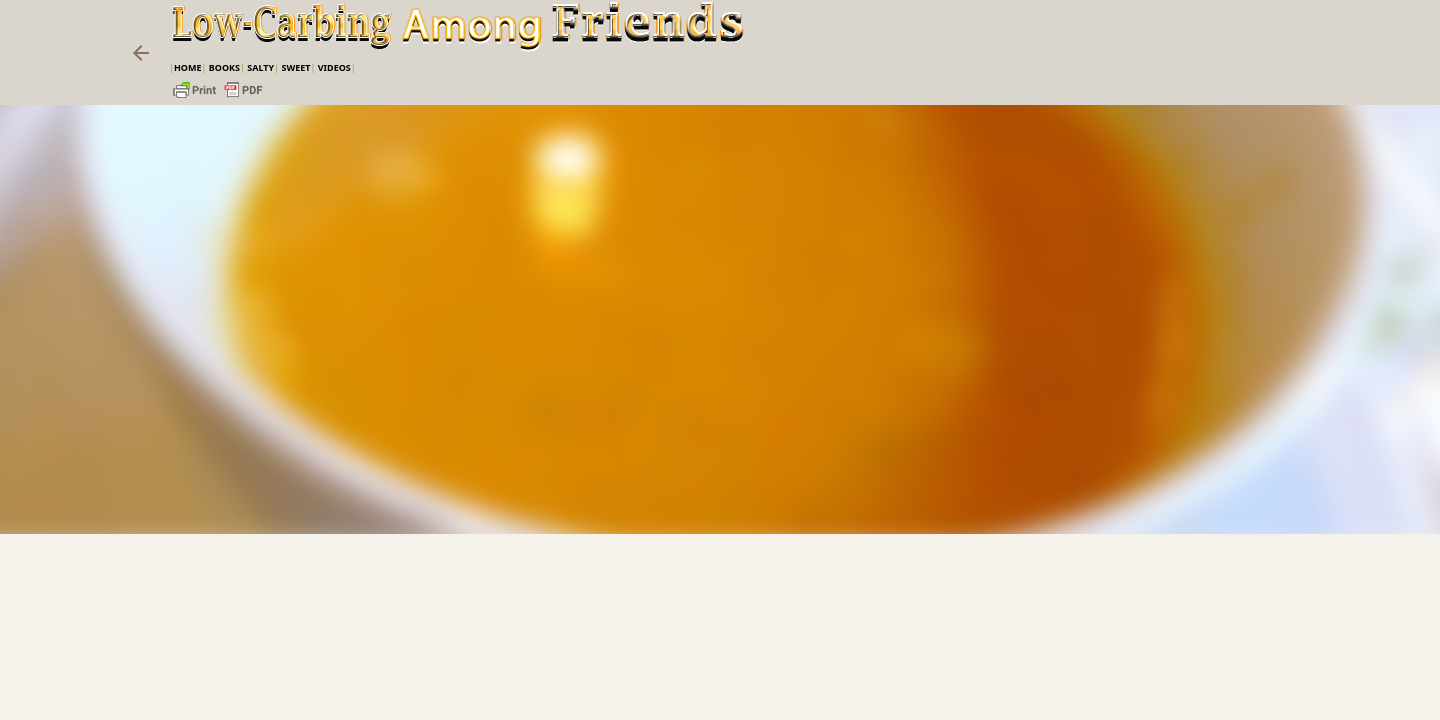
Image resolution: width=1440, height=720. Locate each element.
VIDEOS (334, 67)
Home (188, 67)
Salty (260, 67)
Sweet (295, 67)
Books (224, 67)
